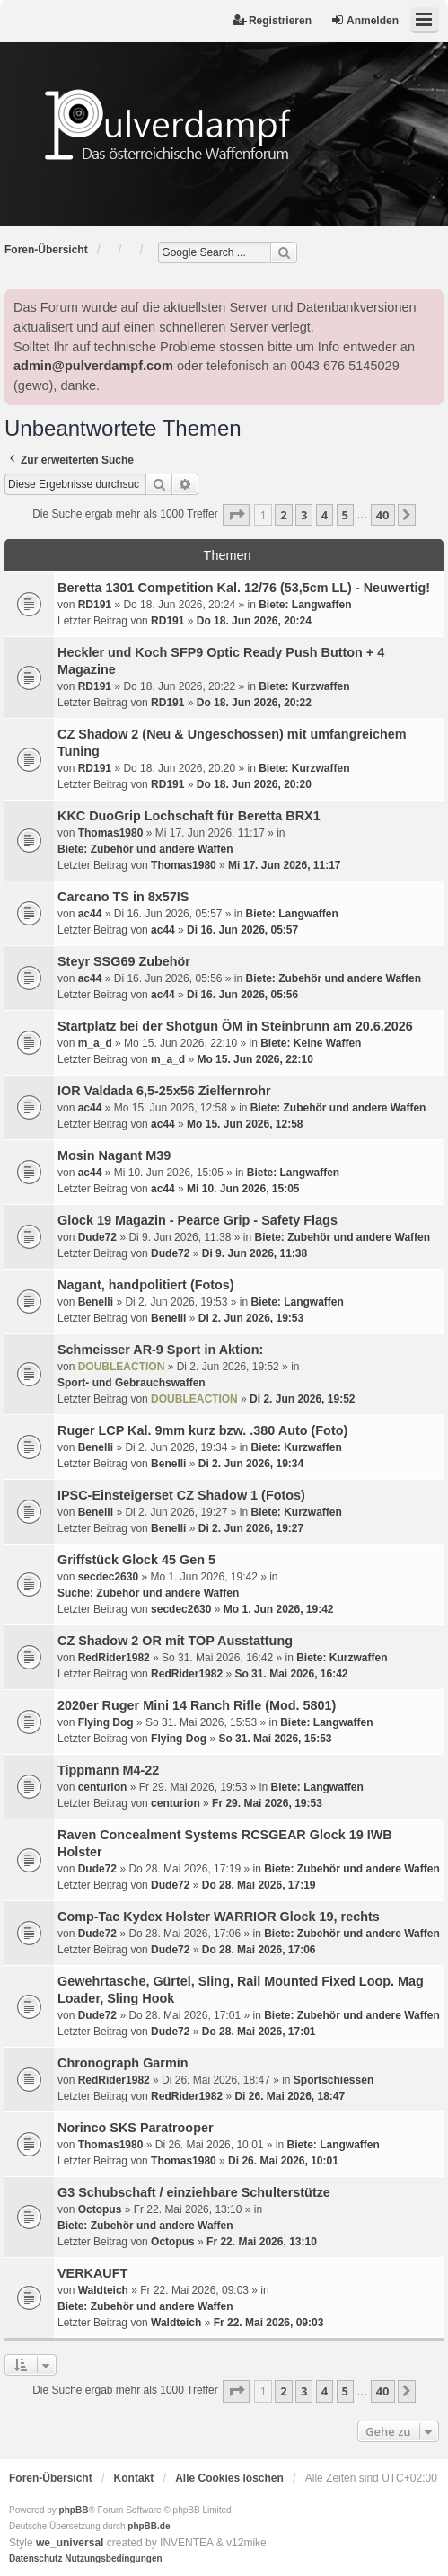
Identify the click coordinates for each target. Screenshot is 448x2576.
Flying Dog (106, 1722)
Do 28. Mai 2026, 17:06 (259, 1949)
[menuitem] (35, 2559)
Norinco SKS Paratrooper (135, 2127)
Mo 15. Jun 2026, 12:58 (245, 1124)
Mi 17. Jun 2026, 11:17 (284, 865)
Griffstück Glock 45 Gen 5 (136, 1560)
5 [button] (345, 515)
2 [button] (283, 515)
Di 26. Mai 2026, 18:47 (289, 2096)
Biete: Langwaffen (305, 604)
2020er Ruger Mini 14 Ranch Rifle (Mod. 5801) (196, 1705)
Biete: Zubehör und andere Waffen (145, 849)
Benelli (95, 1302)
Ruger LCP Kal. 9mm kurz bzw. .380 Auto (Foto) (202, 1430)
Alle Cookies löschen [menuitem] (229, 2478)
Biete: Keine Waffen (310, 1043)
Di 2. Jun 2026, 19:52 (302, 1399)
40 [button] (383, 515)
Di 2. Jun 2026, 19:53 (250, 1318)
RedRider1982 (114, 1657)
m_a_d (95, 1043)
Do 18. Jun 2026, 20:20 (254, 784)
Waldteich (103, 2290)
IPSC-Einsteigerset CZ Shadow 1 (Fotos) (181, 1495)
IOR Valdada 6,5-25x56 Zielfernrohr (164, 1091)
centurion (102, 1787)
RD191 (94, 604)
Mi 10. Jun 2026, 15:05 (243, 1188)
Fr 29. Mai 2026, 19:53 (267, 1803)
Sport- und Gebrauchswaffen (131, 1383)
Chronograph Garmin (123, 2063)
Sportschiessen (333, 2080)
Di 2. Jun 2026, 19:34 (250, 1463)
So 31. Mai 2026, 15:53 (274, 1738)
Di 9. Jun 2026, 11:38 (254, 1253)
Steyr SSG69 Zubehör (123, 961)
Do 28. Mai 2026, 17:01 (259, 2031)
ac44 (90, 913)
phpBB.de (148, 2526)
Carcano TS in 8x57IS (123, 897)
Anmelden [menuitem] (364, 20)
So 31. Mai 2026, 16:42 (290, 1674)
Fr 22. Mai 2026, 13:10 (261, 2241)
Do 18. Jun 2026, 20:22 (254, 702)
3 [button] (304, 515)
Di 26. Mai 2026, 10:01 (283, 2161)
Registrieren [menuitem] (272, 20)
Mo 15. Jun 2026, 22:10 (254, 1059)
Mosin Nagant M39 (114, 1155)
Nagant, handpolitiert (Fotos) (145, 1285)
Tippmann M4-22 (108, 1770)
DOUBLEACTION (121, 1366)
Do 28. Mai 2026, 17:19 (259, 1885)
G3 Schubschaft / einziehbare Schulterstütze (193, 2192)
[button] (236, 515)
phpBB (74, 2510)
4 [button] (324, 515)
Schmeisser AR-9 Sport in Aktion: (160, 1349)
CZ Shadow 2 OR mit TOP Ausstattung (175, 1640)
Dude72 (97, 1237)
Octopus (100, 2209)
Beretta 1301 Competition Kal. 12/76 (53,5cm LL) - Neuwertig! (243, 587)
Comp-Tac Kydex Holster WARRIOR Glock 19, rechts (218, 1916)
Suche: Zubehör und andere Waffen (148, 1593)
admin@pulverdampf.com (93, 366)
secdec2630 (108, 1577)
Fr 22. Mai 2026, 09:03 (269, 2322)
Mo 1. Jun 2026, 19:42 (279, 1609)
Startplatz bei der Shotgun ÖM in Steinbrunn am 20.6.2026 (235, 1026)
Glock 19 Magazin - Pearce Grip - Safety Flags (197, 1220)
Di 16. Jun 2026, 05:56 (242, 994)
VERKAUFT (92, 2273)
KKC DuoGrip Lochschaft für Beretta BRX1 (189, 816)
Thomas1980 (111, 833)
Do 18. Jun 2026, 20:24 (254, 621)
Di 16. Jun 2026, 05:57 (242, 930)
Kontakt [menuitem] (134, 2478)
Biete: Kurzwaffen (304, 686)
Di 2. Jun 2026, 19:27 (250, 1528)
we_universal (69, 2542)
